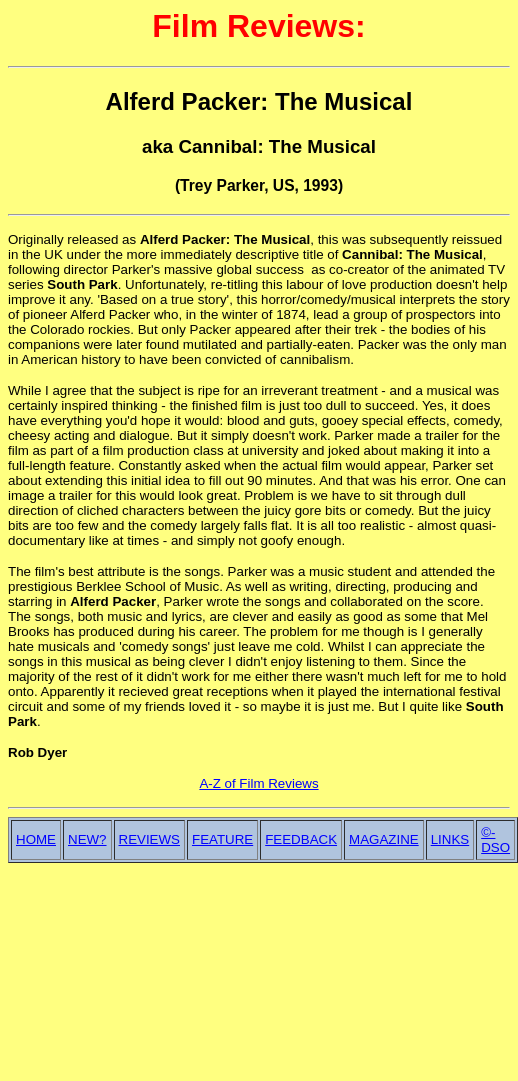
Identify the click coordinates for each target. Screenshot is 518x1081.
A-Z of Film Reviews (258, 783)
